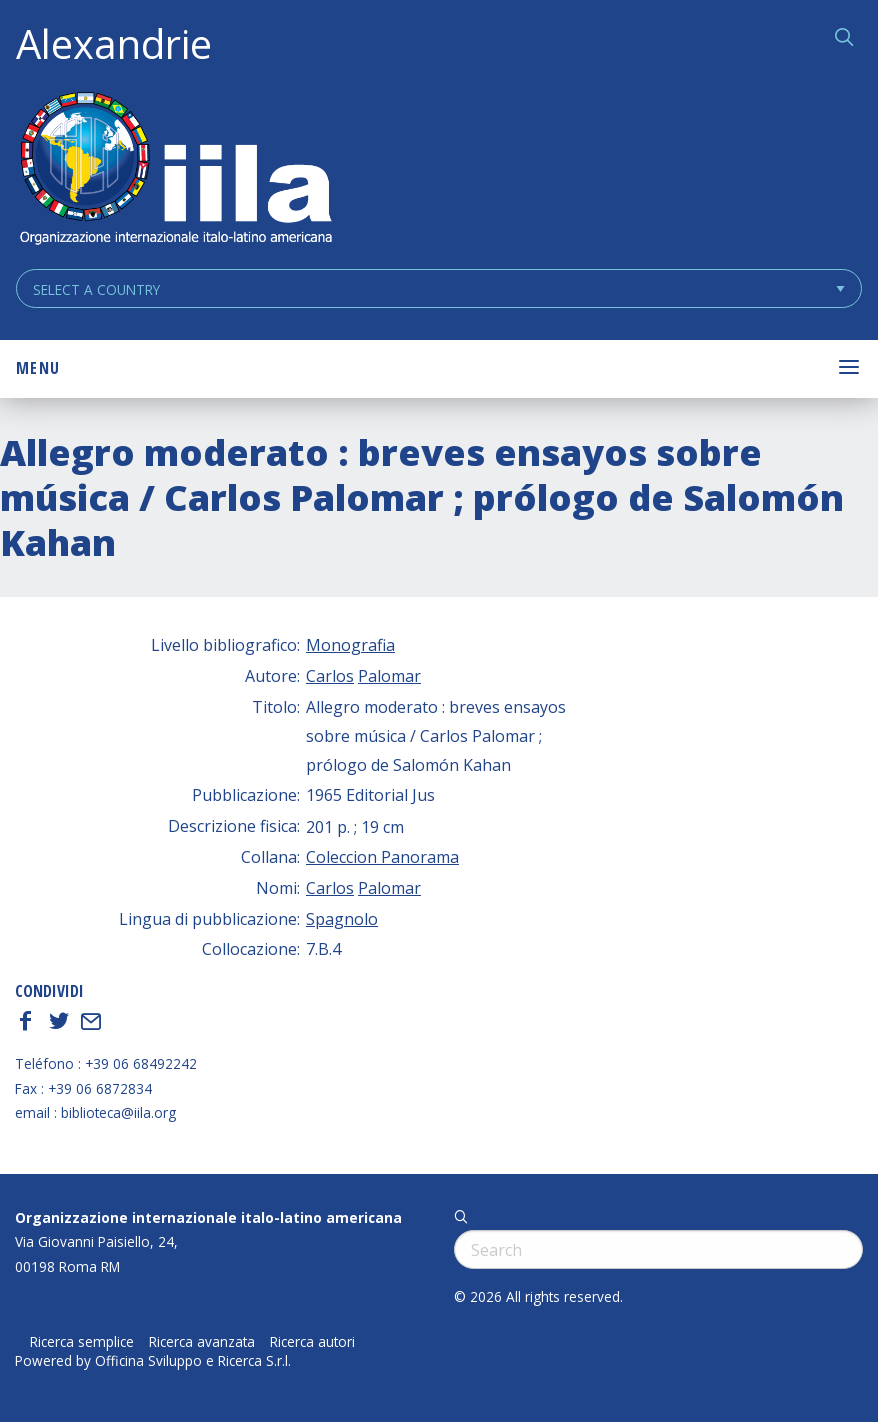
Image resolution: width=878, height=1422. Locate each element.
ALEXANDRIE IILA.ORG (175, 170)
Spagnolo (342, 919)
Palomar (389, 676)
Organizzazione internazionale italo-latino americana (208, 1217)
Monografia (350, 645)
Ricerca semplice (82, 1342)
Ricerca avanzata (202, 1342)
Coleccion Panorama (382, 857)
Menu (38, 368)
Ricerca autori (312, 1342)
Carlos (330, 676)
